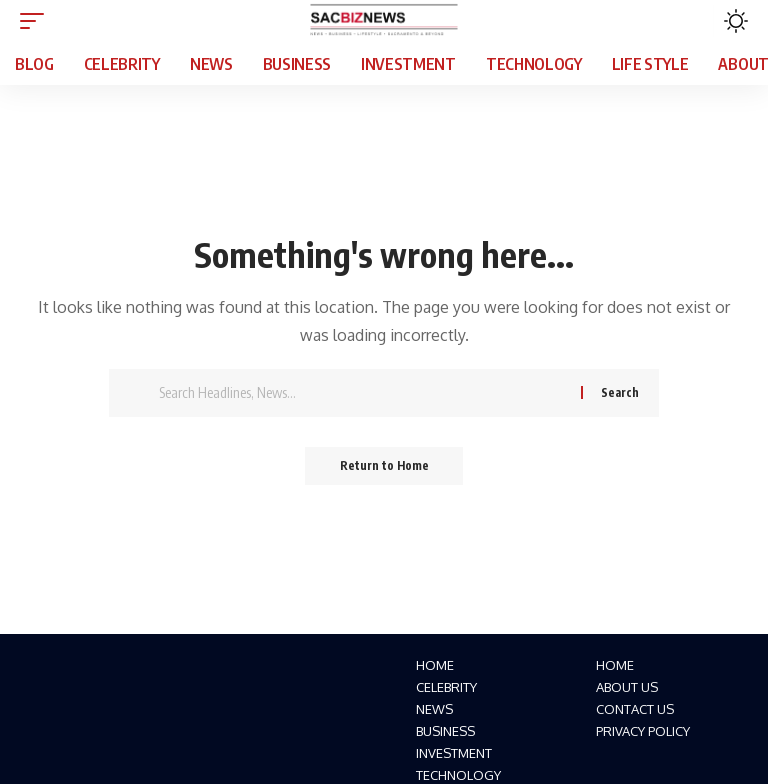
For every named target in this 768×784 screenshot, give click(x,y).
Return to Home (384, 466)
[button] (37, 21)
